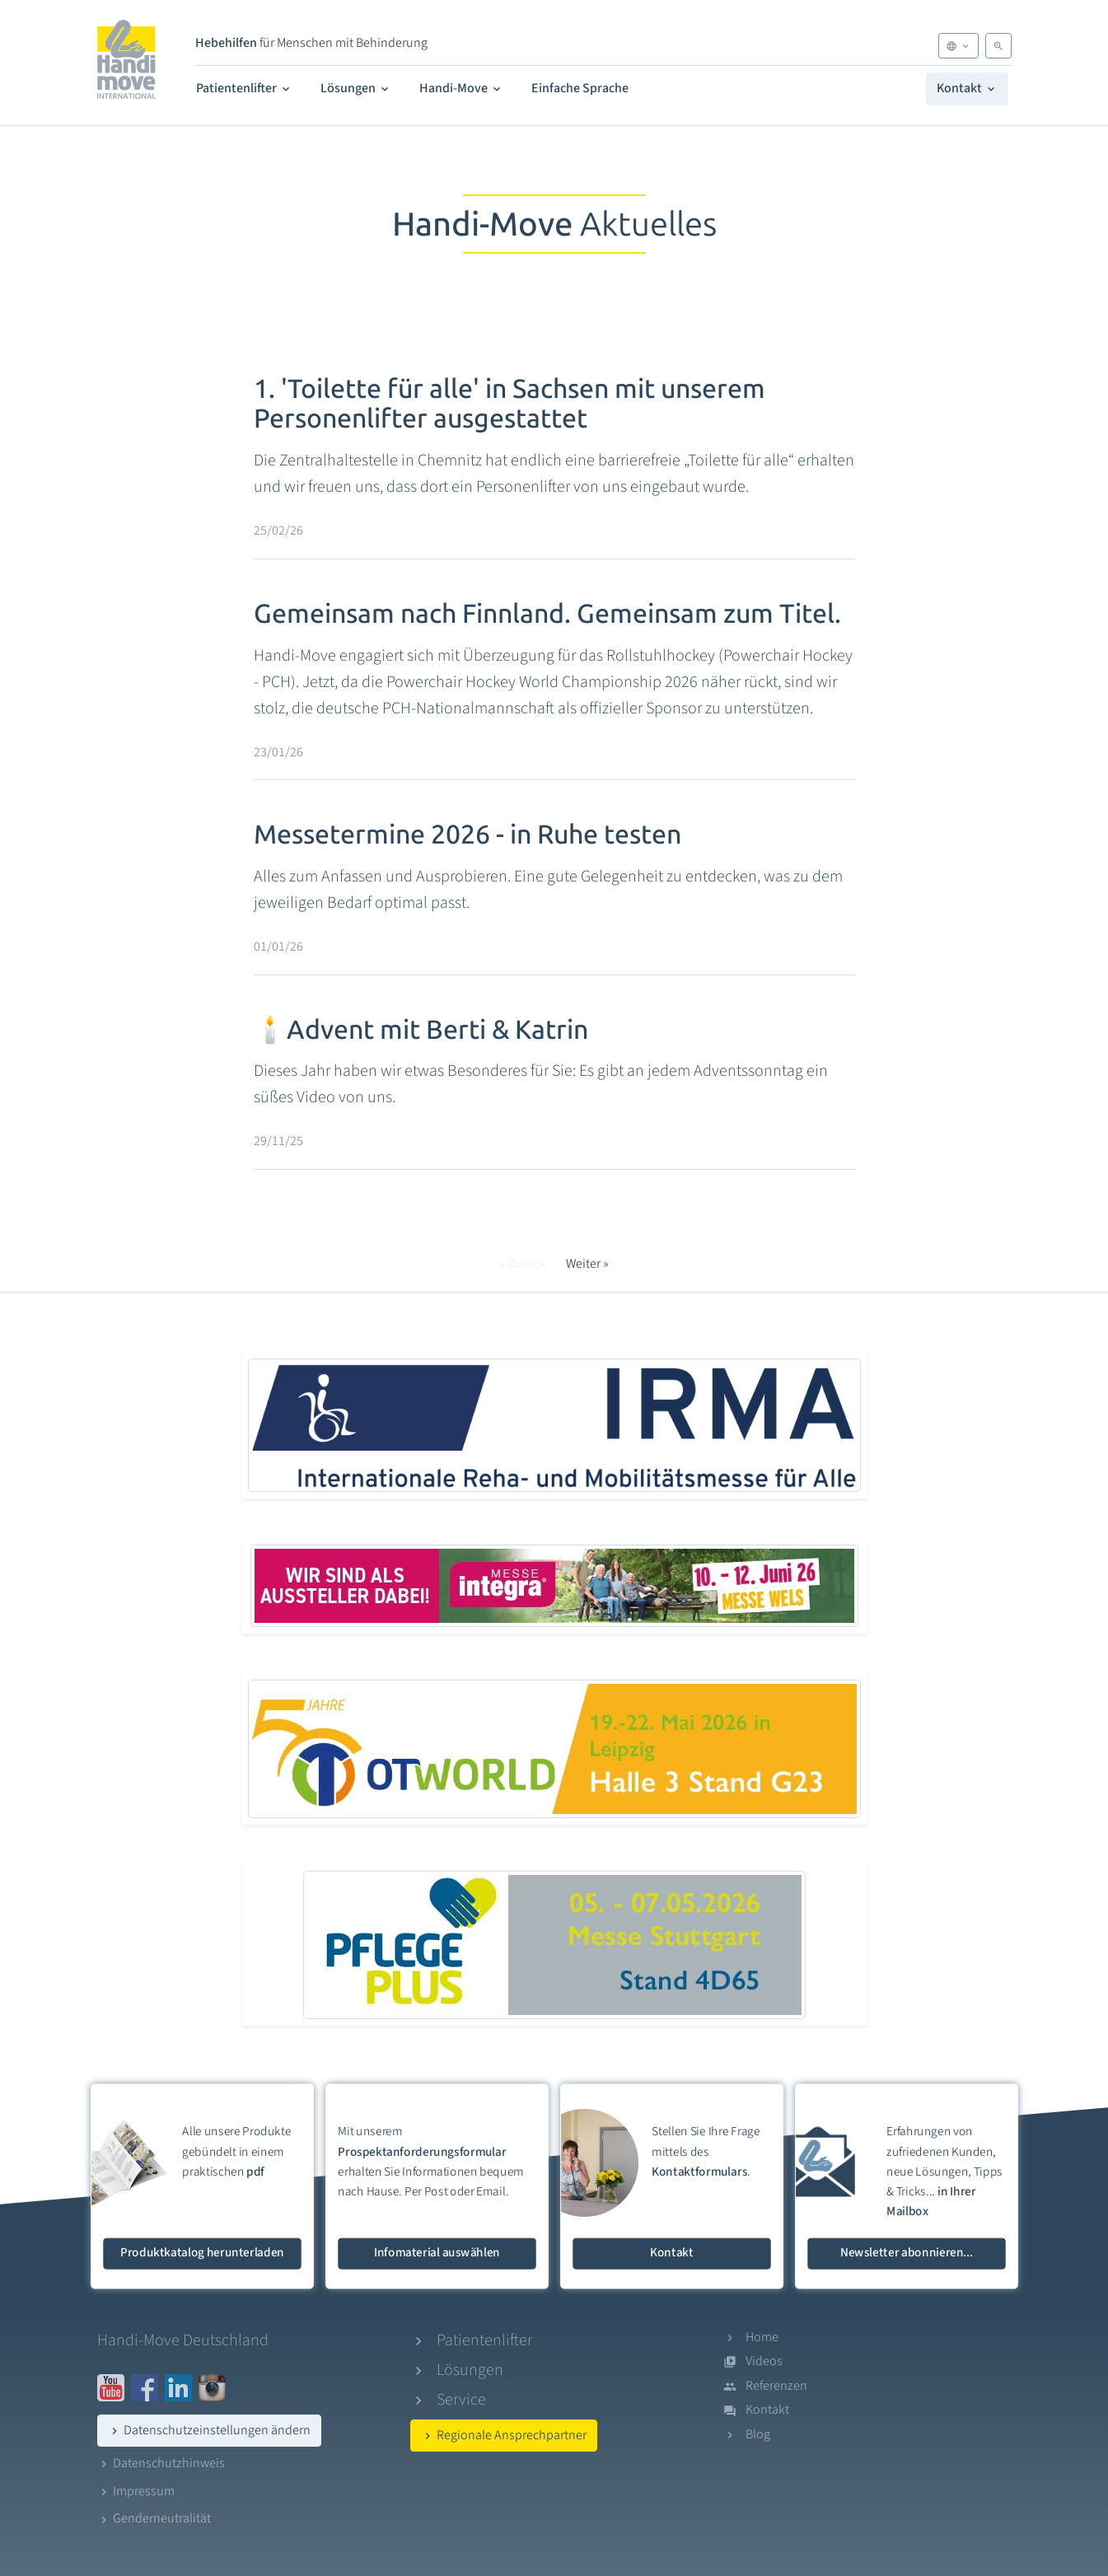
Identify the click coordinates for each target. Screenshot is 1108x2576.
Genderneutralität (154, 2518)
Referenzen (776, 2386)
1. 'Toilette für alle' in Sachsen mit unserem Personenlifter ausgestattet (509, 404)
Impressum (136, 2491)
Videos (764, 2361)
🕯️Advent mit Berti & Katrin (421, 1029)
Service (461, 2399)
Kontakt (967, 88)
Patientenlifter (244, 88)
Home (762, 2337)
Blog (758, 2434)
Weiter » (587, 1264)
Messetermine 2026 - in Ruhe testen (467, 834)
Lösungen (355, 88)
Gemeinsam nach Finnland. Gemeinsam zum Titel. (547, 613)
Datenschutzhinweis (161, 2463)
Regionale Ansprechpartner (504, 2435)
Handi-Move (461, 88)
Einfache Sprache (580, 88)
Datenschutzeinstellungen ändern (209, 2430)
